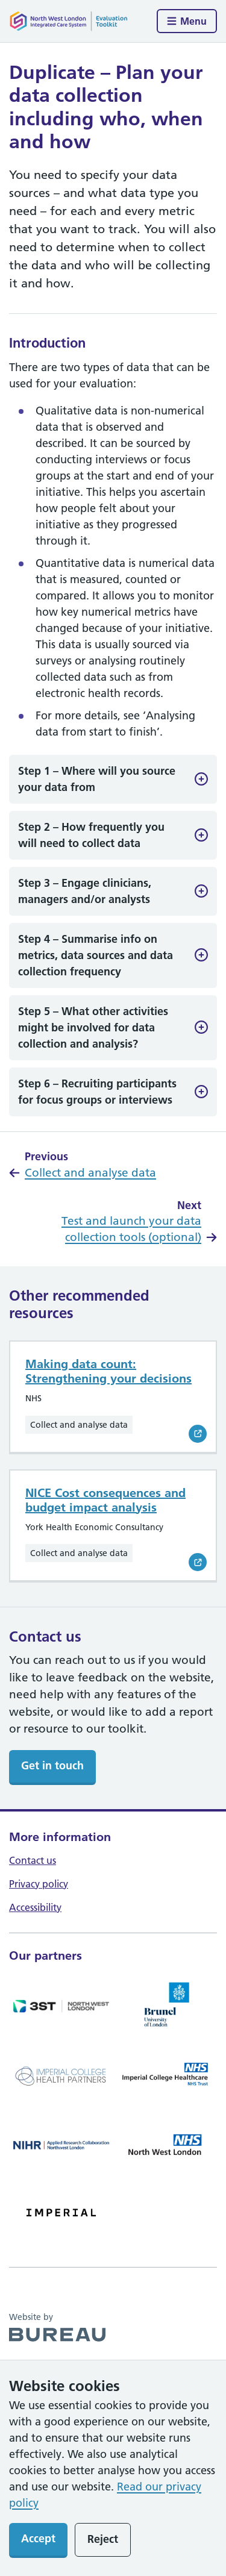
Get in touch (52, 1765)
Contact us (32, 1860)
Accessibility (35, 1907)
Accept (38, 2538)
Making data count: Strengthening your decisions (108, 1371)
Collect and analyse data (90, 1173)
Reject (102, 2539)
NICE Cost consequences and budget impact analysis (105, 1500)
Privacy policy (38, 1884)
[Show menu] (187, 21)
